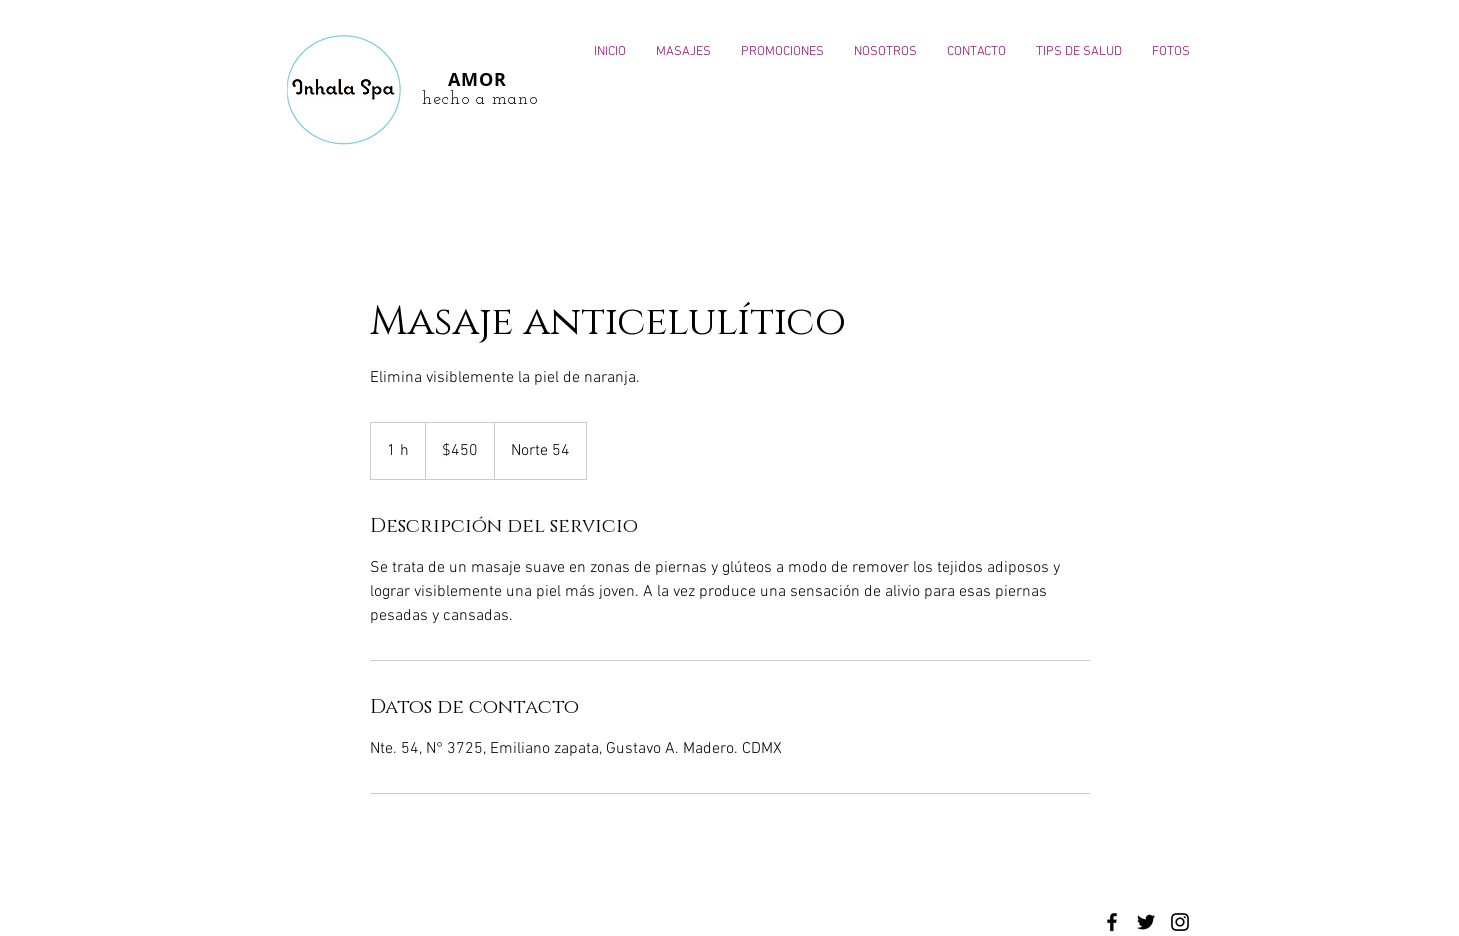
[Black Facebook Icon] (1112, 922)
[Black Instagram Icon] (1180, 922)
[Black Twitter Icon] (1146, 922)
